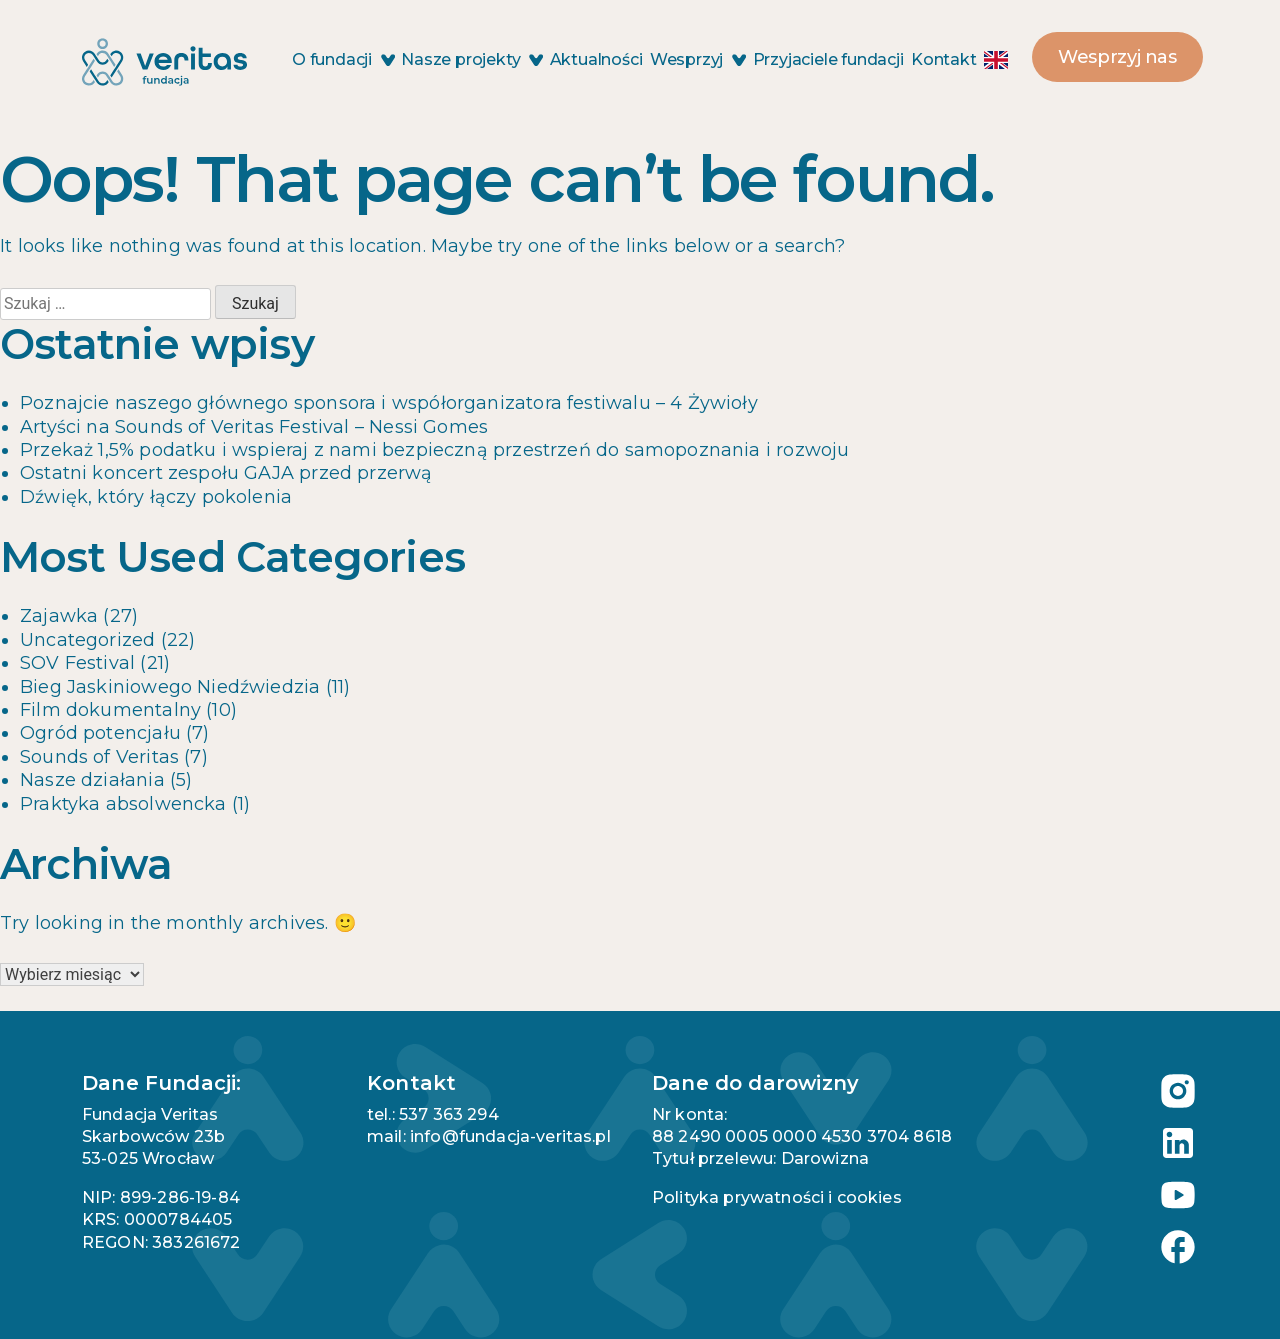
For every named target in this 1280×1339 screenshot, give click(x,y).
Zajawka (59, 616)
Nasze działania (92, 780)
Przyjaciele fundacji (828, 59)
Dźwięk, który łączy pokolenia (156, 497)
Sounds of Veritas (99, 757)
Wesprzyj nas (1117, 57)
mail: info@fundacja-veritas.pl (489, 1136)
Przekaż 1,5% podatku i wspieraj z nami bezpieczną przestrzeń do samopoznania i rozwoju (434, 450)
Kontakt (944, 59)
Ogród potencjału (100, 733)
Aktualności (596, 59)
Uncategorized (87, 640)
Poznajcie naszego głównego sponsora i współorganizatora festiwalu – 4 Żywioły (389, 403)
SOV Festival (77, 663)
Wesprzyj (697, 59)
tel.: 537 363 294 (433, 1114)
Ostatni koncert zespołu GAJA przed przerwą (226, 473)
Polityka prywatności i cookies (777, 1197)
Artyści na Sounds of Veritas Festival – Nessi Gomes (254, 427)
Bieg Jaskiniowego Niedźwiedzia (170, 687)
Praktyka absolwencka (123, 804)
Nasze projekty (471, 59)
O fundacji (343, 59)
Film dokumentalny (110, 710)
